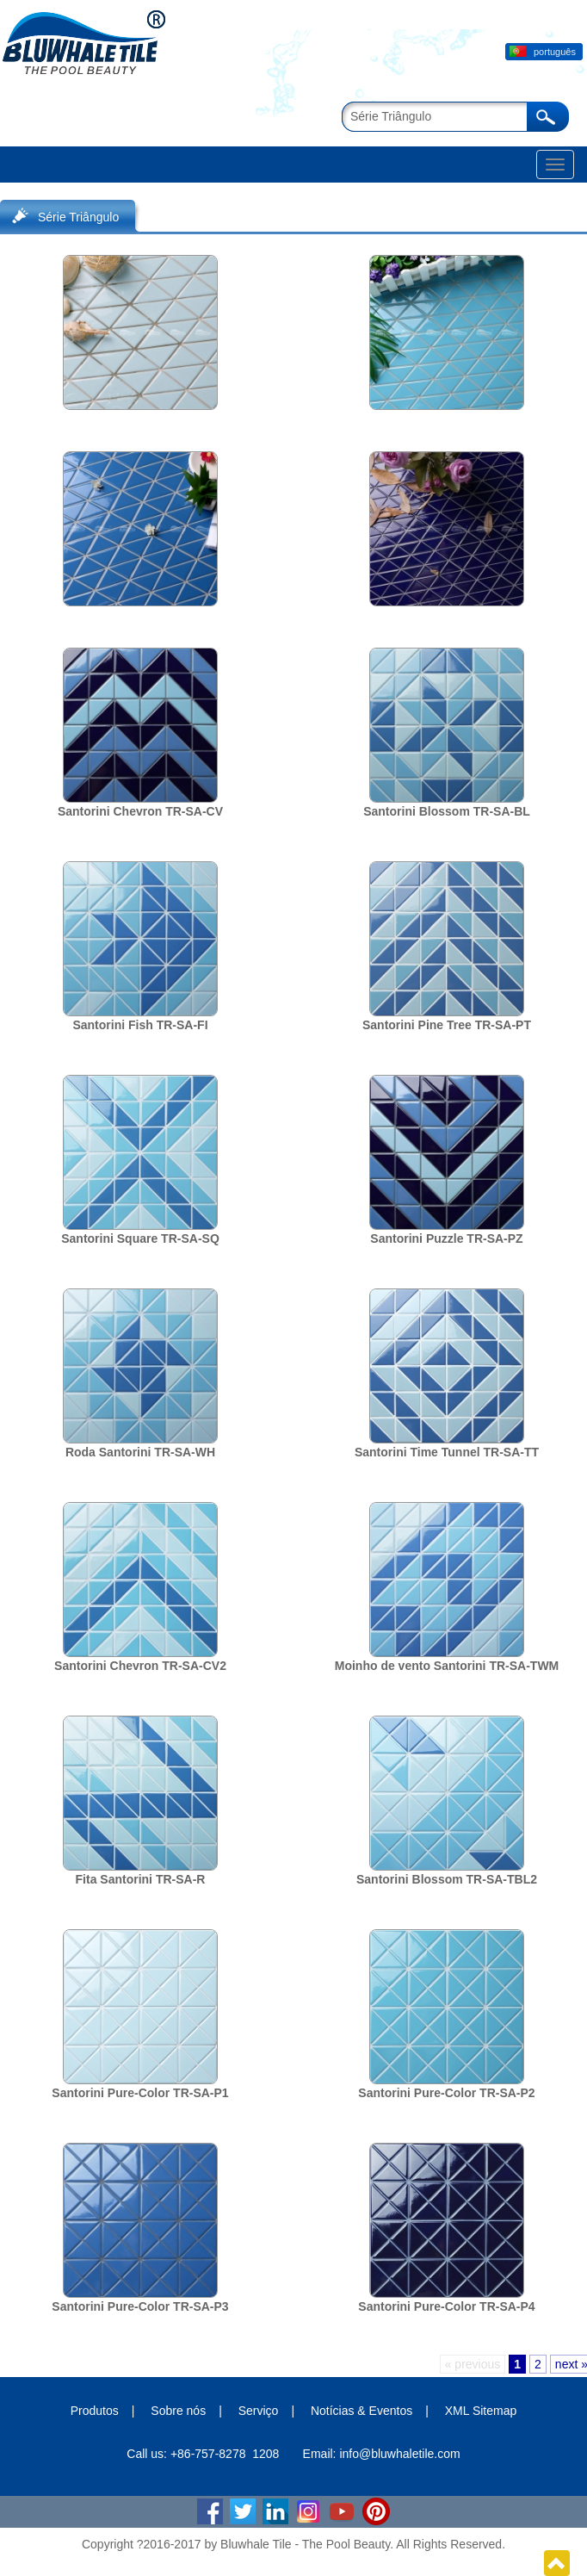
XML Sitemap (481, 2411)
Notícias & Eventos (361, 2411)
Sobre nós (178, 2411)
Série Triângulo (78, 217)
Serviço (258, 2411)
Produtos (95, 2411)
